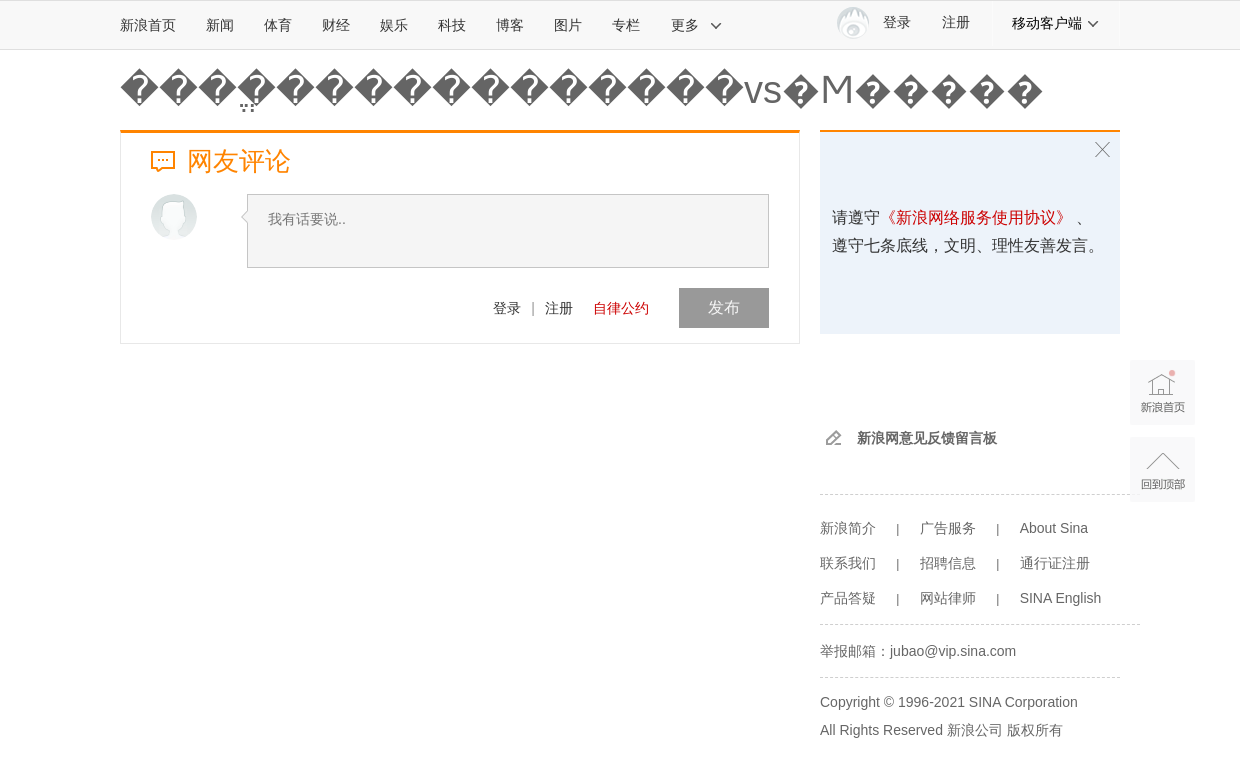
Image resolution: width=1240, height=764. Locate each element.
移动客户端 (1056, 23)
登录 (507, 308)
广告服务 (948, 528)
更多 (697, 25)
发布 (724, 307)
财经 (336, 25)
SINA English (1061, 598)
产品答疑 (848, 598)
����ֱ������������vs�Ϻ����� (582, 90)
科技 (452, 25)
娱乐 (394, 25)
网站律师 (948, 598)
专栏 (626, 25)
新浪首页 (148, 25)
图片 (568, 25)
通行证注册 (1055, 563)
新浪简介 (848, 528)
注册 (956, 22)
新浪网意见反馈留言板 (927, 438)
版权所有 (1035, 730)
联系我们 (848, 563)
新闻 (220, 25)
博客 (510, 25)
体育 (278, 25)
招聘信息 (948, 563)
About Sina (1054, 528)
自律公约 (621, 308)
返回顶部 (1162, 469)
